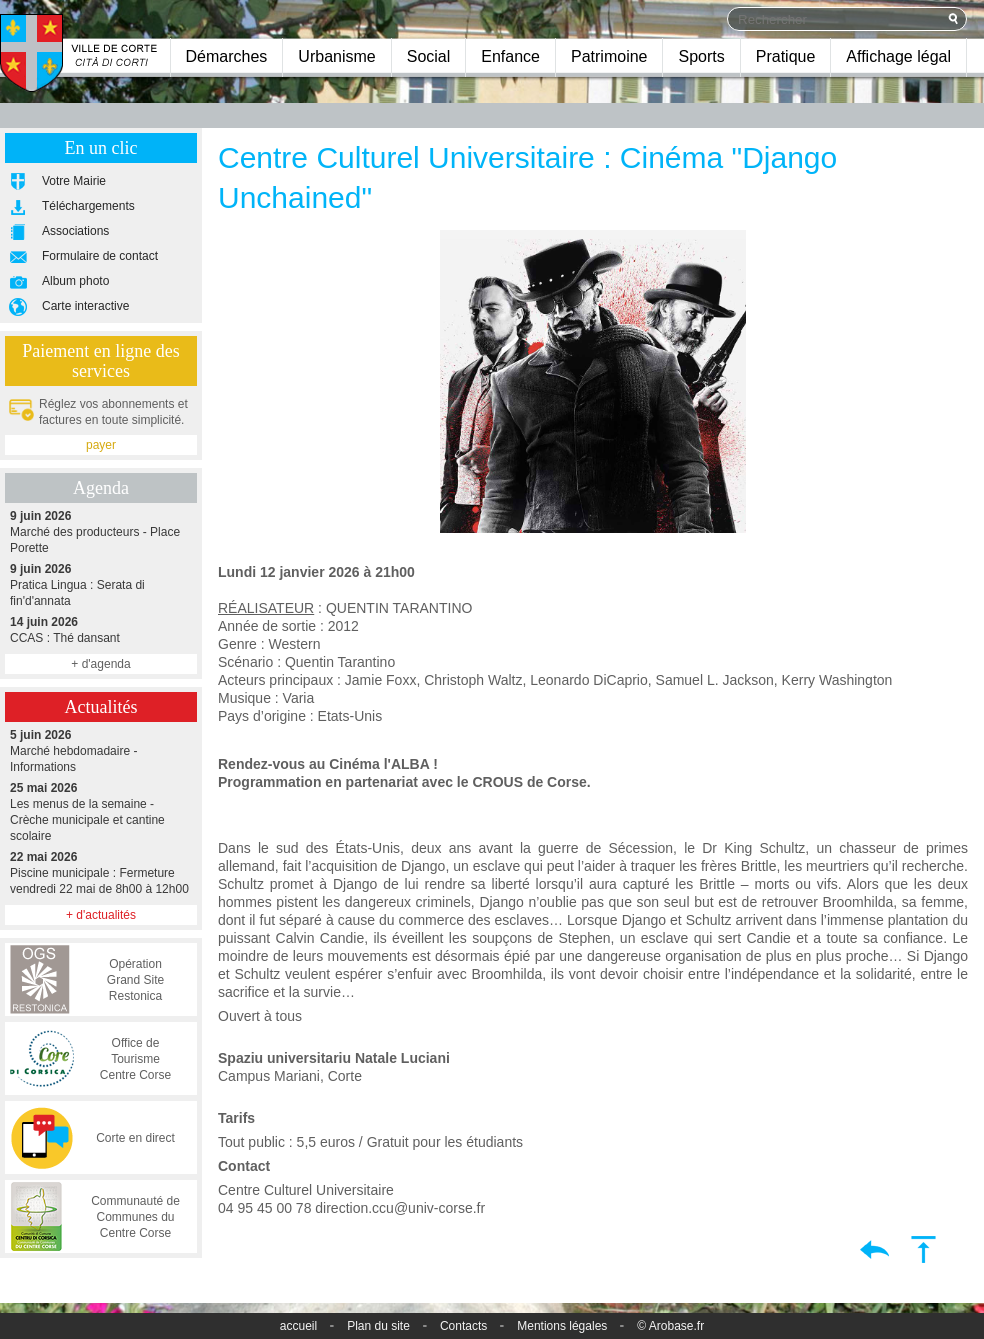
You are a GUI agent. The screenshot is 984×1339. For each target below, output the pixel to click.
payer (101, 445)
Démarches (227, 56)
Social (429, 56)
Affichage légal (898, 56)
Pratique (786, 56)
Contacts (463, 1326)
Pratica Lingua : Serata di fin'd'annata (101, 584)
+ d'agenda (100, 664)
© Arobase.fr (670, 1326)
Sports (701, 56)
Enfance (510, 56)
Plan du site (378, 1326)
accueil (298, 1326)
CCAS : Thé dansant (101, 629)
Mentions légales (562, 1326)
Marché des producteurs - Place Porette (101, 531)
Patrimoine (609, 56)
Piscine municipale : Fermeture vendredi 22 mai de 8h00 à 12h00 (101, 872)
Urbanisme (336, 56)
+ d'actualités (101, 915)
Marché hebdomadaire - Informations (101, 750)
